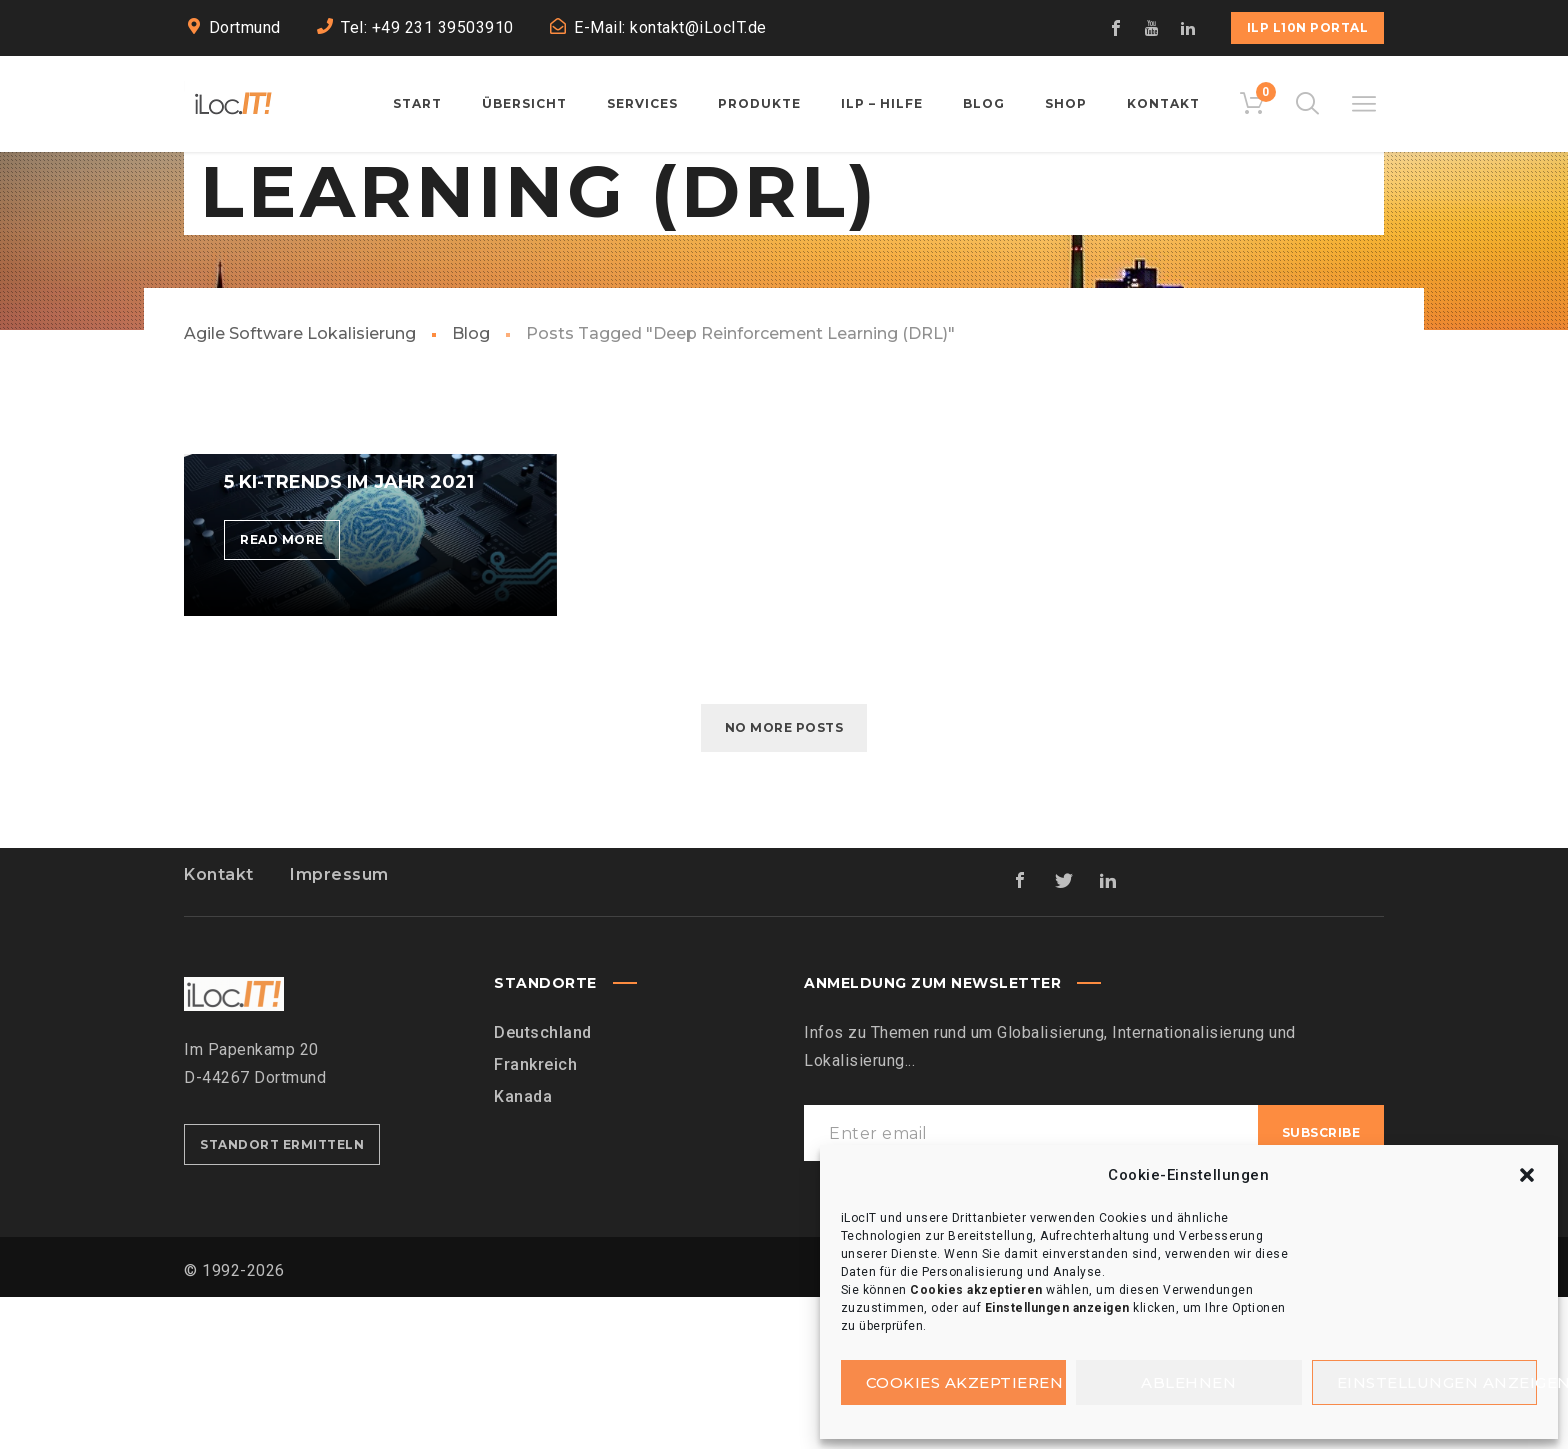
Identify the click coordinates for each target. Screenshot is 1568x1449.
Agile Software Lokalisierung (300, 485)
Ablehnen (1188, 1382)
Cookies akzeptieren (965, 1382)
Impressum (339, 1026)
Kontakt (219, 1026)
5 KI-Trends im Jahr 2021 (349, 634)
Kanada (523, 1248)
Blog (471, 485)
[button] (1527, 1175)
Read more (290, 695)
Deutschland (543, 1184)
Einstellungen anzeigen (1437, 1382)
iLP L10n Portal (1308, 27)
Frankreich (535, 1216)
